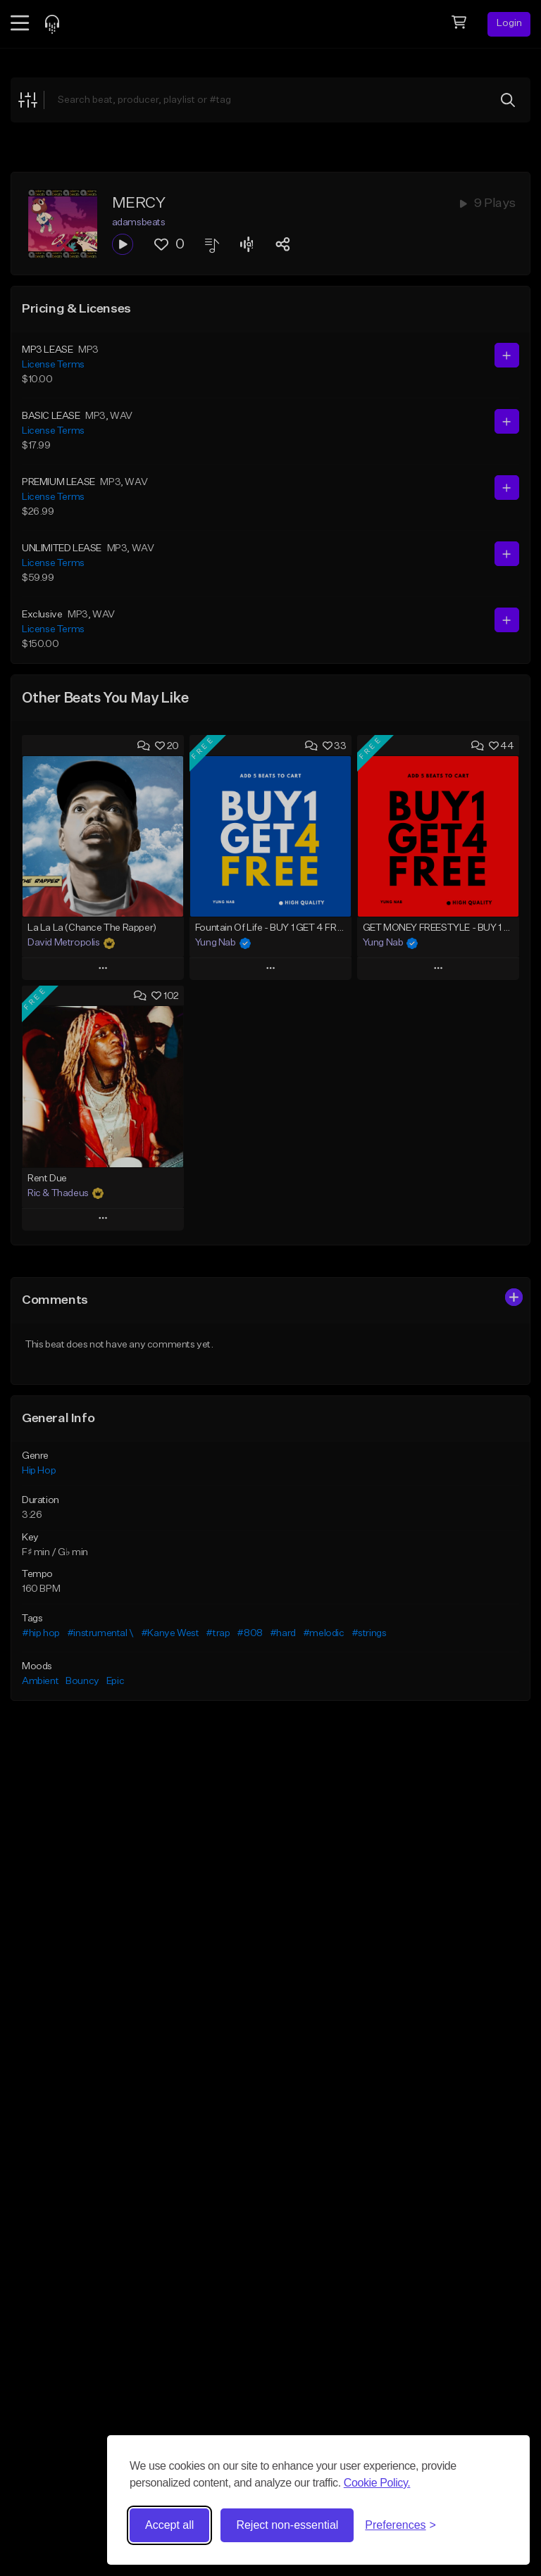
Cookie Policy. (377, 2483)
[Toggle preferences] (400, 2525)
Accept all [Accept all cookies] (169, 2525)
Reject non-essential (287, 2525)
